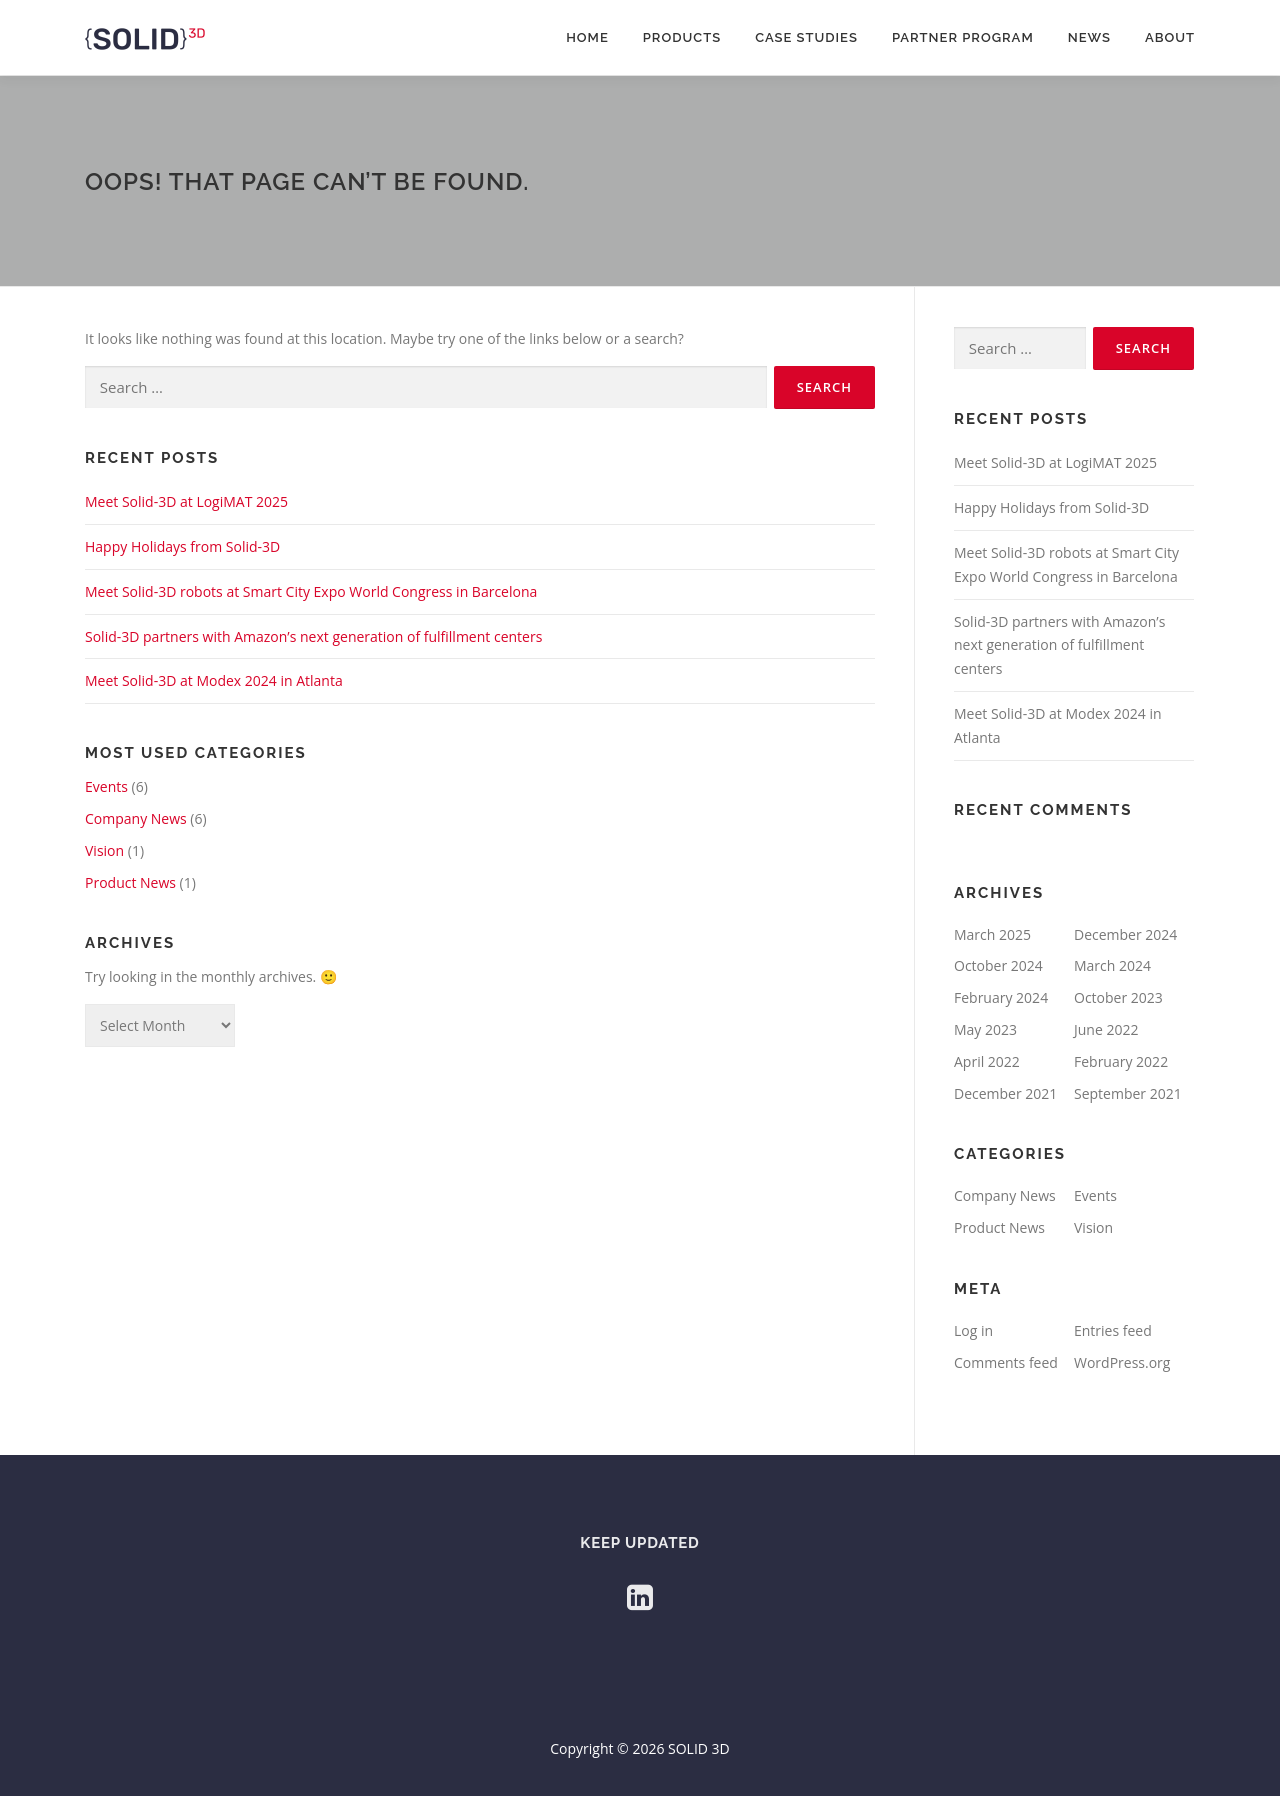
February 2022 (1121, 1061)
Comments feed (1006, 1362)
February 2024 (1001, 997)
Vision (104, 850)
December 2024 (1125, 934)
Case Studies (806, 37)
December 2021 (1005, 1093)
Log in (973, 1330)
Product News (130, 882)
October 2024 (998, 965)
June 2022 (1106, 1029)
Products (682, 37)
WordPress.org (1122, 1362)
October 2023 (1118, 997)
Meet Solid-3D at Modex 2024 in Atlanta (214, 680)
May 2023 (985, 1029)
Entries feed (1113, 1330)
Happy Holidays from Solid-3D (182, 546)
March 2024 (1112, 965)
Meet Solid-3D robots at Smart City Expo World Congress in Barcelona (311, 591)
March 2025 (992, 934)
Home (587, 37)
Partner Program (963, 37)
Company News (136, 818)
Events (106, 786)
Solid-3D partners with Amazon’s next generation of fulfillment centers (313, 636)
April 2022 (987, 1061)
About (1170, 37)
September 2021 (1128, 1093)
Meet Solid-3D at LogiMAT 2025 (186, 501)
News (1089, 37)
